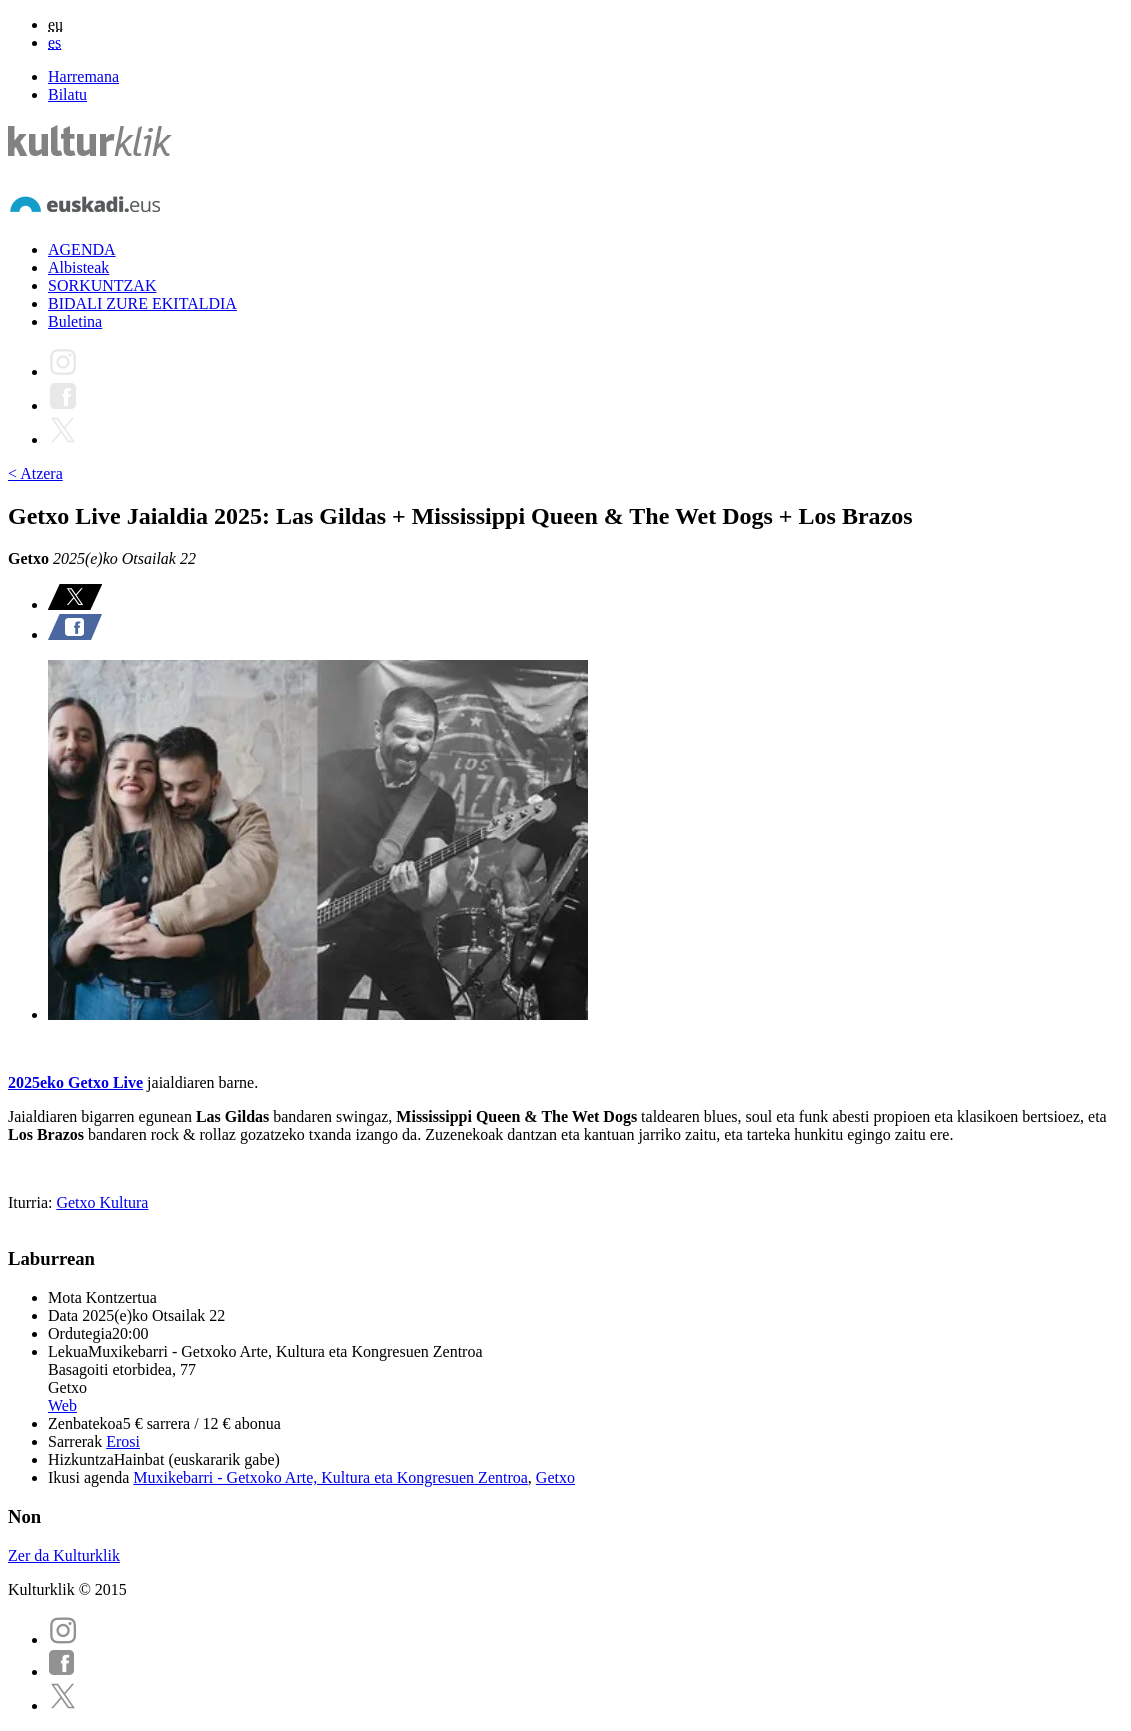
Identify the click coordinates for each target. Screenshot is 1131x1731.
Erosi (123, 1441)
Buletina (75, 321)
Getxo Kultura (102, 1202)
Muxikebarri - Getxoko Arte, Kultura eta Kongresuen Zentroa (330, 1477)
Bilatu (67, 94)
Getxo (555, 1477)
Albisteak (78, 267)
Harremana (83, 76)
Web (62, 1405)
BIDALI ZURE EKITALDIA (142, 303)
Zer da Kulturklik (64, 1555)
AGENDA (82, 249)
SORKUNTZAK (102, 285)
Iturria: (32, 1202)
